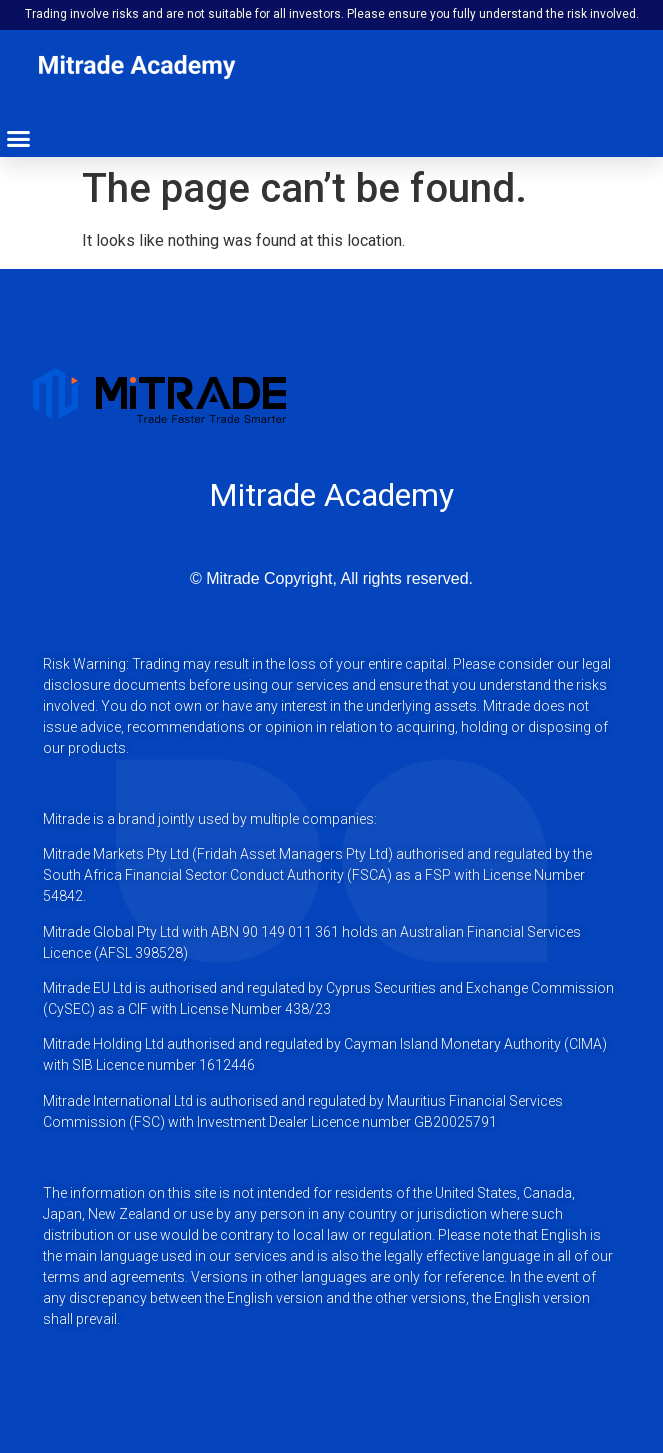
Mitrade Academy (331, 495)
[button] (19, 139)
